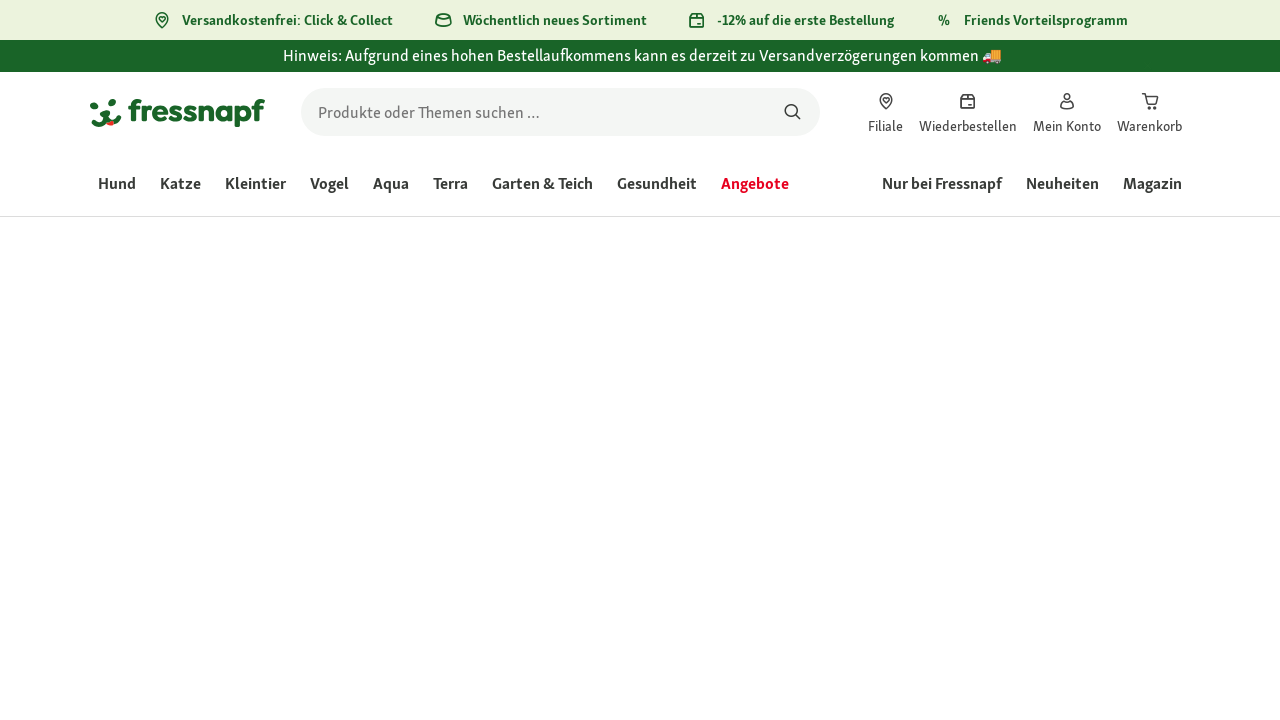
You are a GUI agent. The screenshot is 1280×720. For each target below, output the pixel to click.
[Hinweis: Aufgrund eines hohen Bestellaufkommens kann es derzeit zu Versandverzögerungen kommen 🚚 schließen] (1166, 67)
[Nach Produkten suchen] (792, 112)
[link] (885, 112)
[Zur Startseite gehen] (177, 112)
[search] (560, 112)
